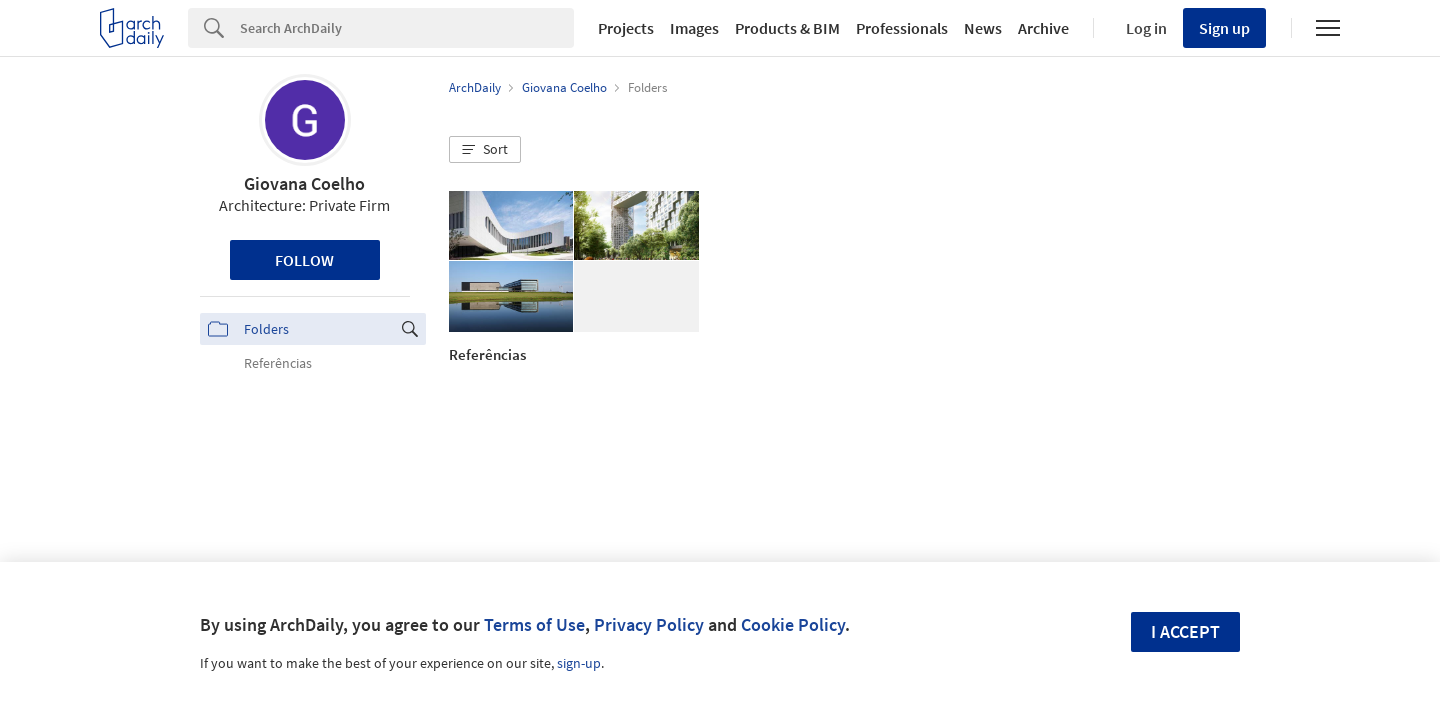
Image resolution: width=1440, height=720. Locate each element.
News (983, 28)
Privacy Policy (649, 624)
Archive (1043, 28)
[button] (485, 150)
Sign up (1224, 28)
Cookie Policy (793, 624)
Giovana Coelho (304, 183)
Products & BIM (787, 28)
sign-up (579, 663)
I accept (1185, 631)
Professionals (902, 28)
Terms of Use (534, 624)
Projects (626, 28)
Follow (304, 260)
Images (694, 28)
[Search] (407, 28)
